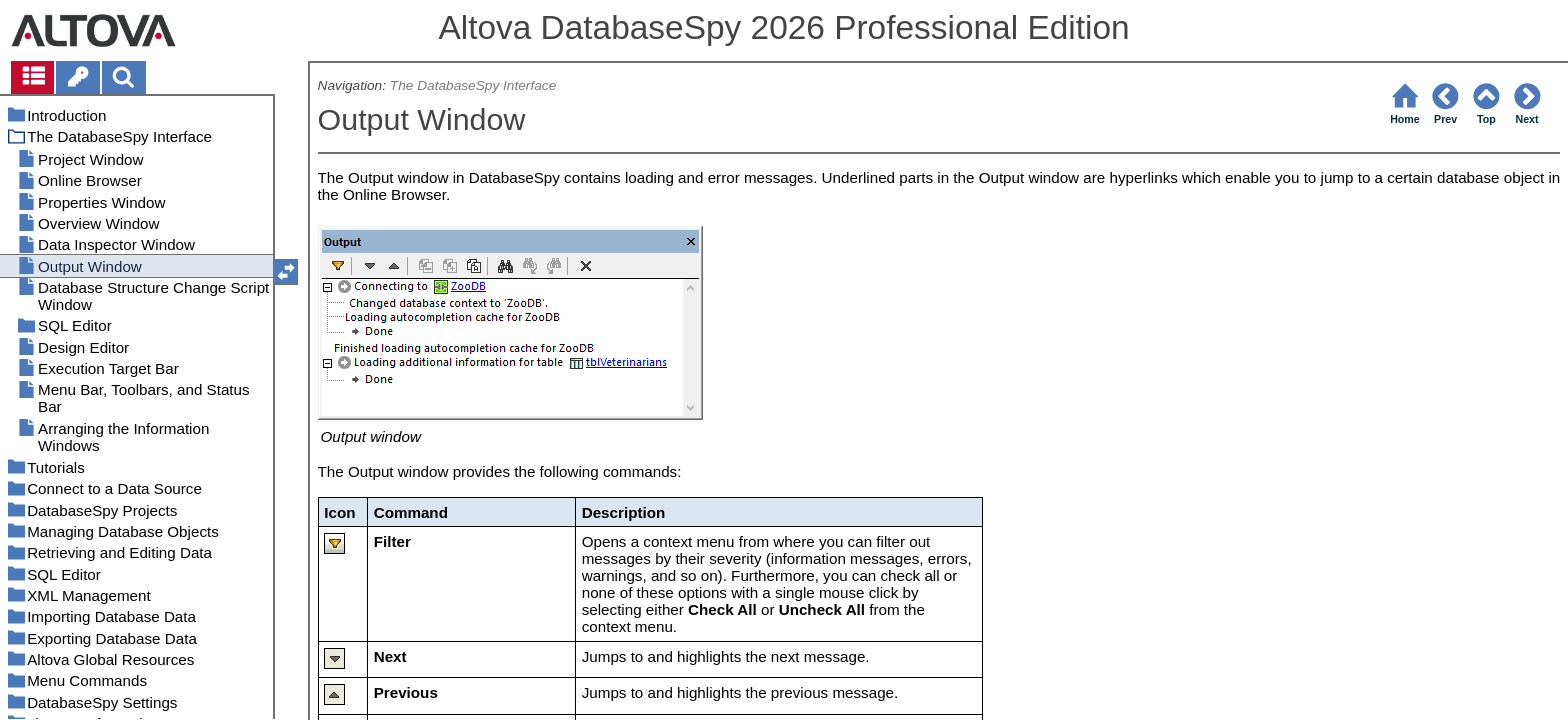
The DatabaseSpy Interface (473, 85)
